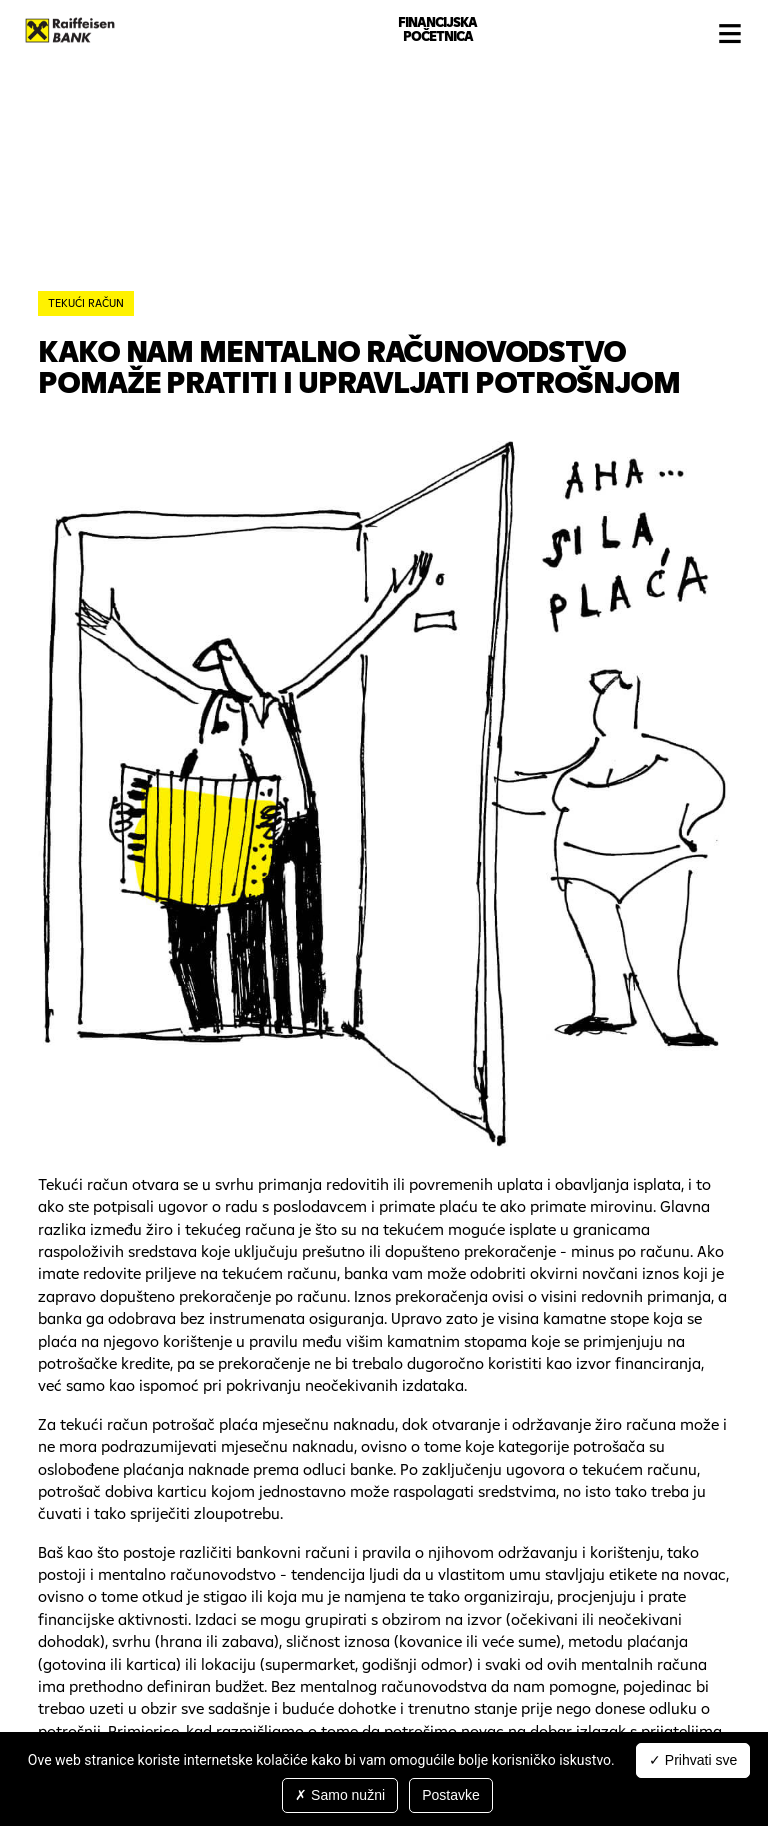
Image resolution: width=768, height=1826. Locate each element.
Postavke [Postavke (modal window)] (451, 1795)
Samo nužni (340, 1795)
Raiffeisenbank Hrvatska (70, 30)
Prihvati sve (693, 1760)
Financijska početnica (437, 29)
